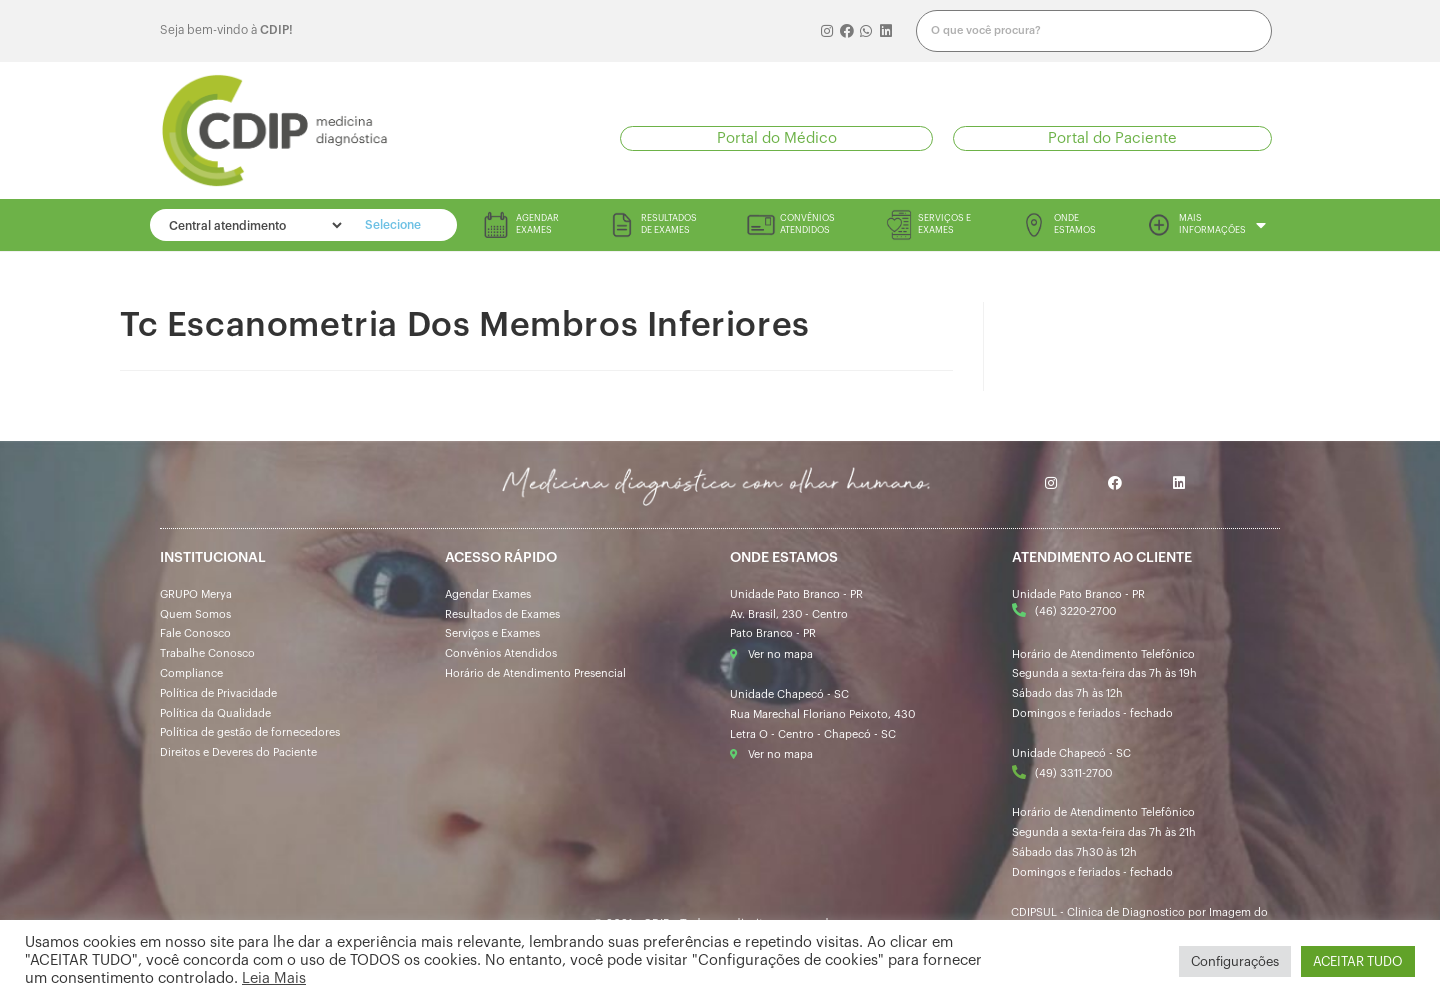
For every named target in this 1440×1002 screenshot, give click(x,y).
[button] (776, 138)
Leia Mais (274, 978)
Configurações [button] (1235, 961)
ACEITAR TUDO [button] (1358, 961)
